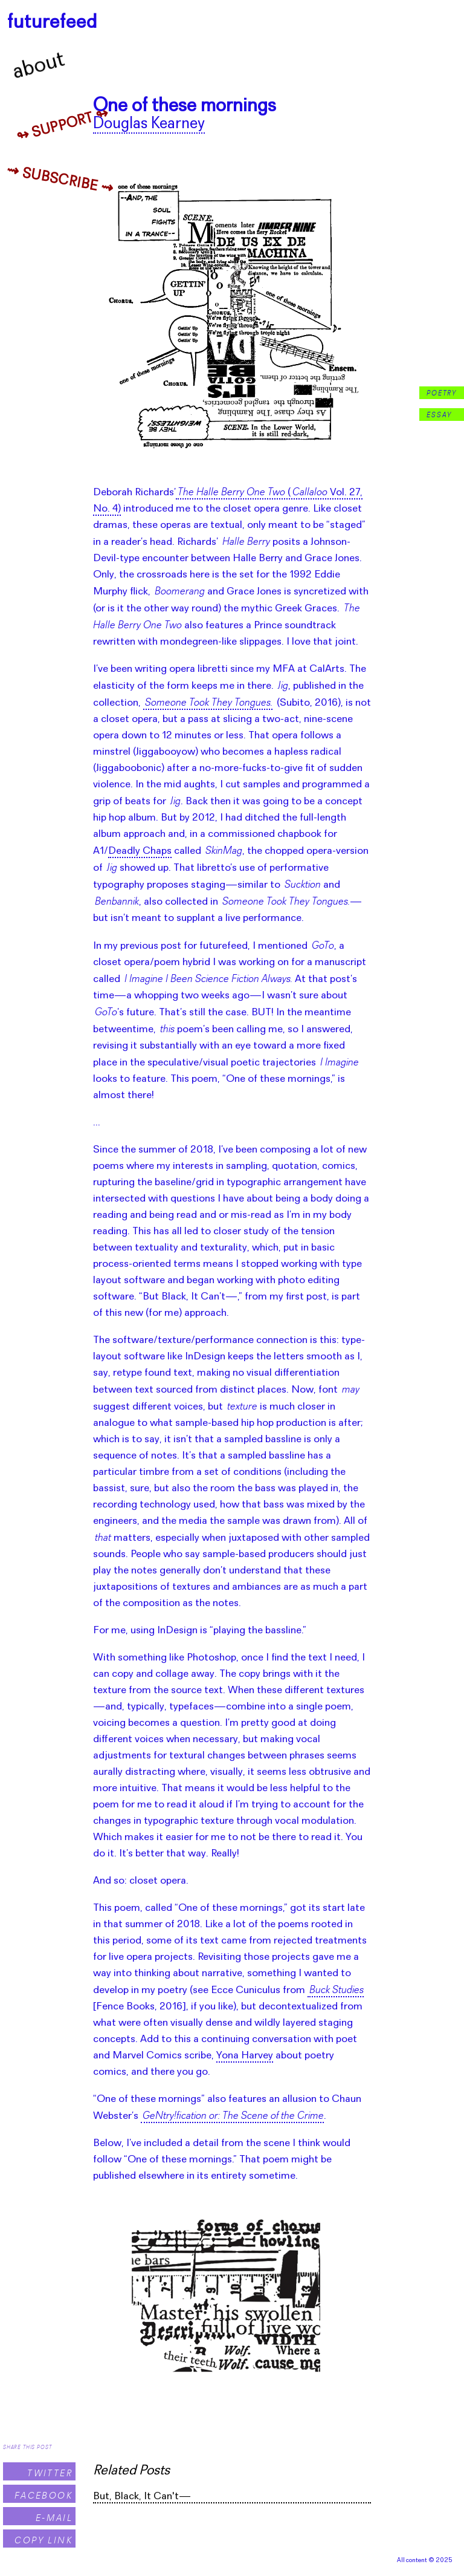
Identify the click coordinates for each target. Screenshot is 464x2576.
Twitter (49, 2473)
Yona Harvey (244, 2055)
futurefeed (52, 23)
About (39, 66)
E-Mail (54, 2517)
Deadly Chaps (140, 851)
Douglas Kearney (149, 124)
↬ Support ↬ (63, 125)
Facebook (43, 2495)
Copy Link (43, 2540)
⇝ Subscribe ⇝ (60, 180)
